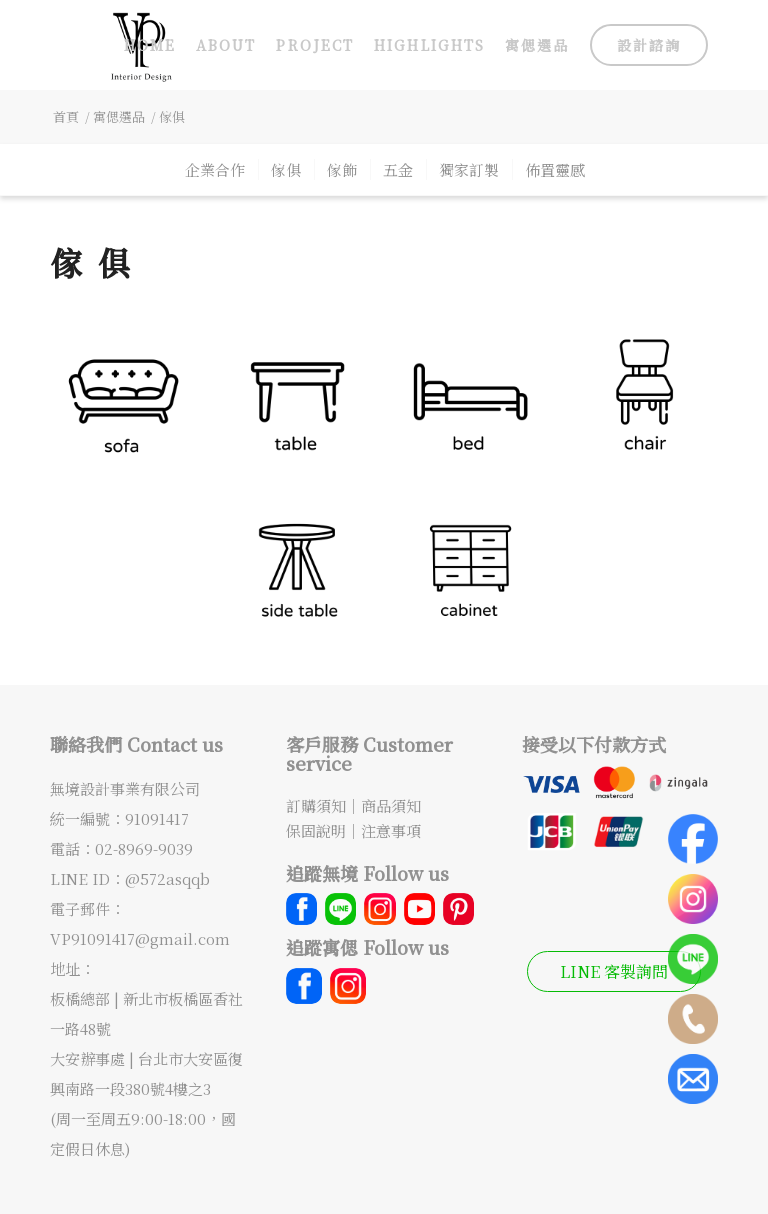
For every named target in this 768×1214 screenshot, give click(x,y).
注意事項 (391, 830)
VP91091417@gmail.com (140, 938)
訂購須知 (316, 805)
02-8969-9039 (144, 848)
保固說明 (316, 830)
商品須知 (391, 805)
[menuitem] (150, 45)
